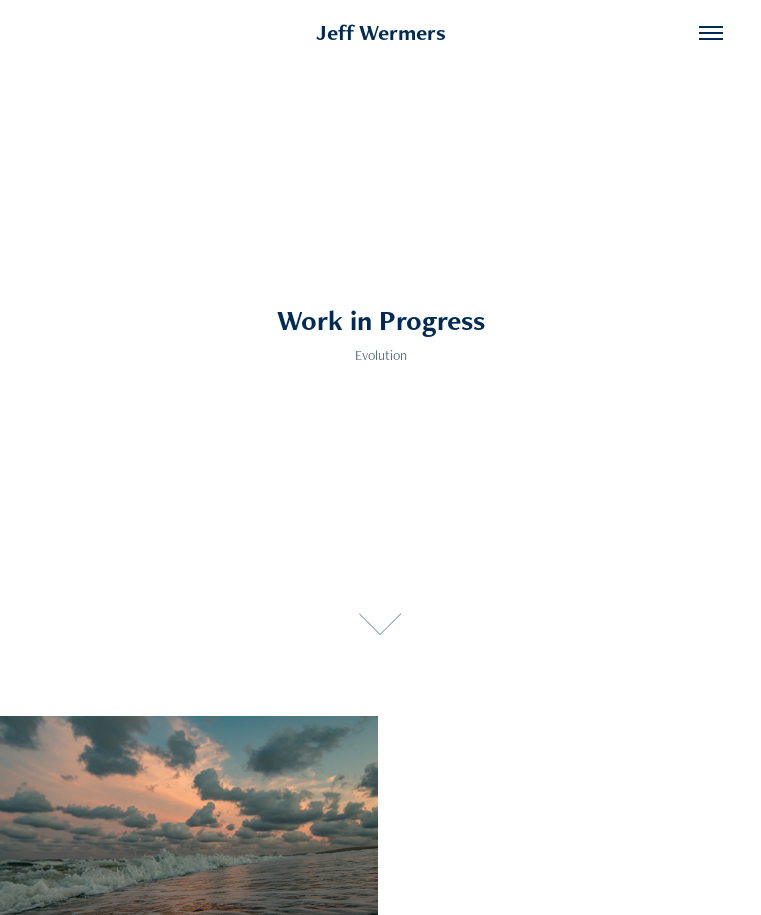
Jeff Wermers (381, 32)
